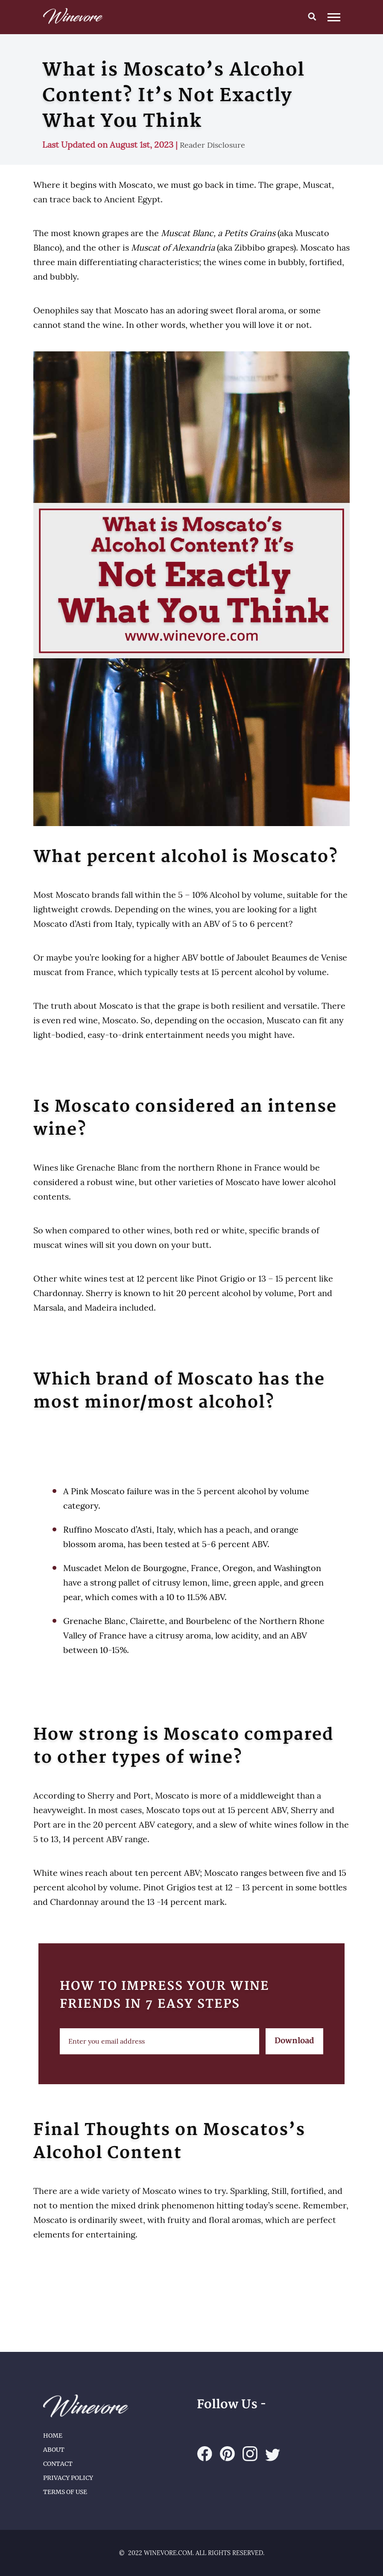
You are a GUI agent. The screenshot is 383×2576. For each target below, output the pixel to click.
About (53, 2449)
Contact (58, 2464)
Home (52, 2435)
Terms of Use (65, 2492)
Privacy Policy (68, 2478)
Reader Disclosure (212, 145)
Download (294, 2041)
